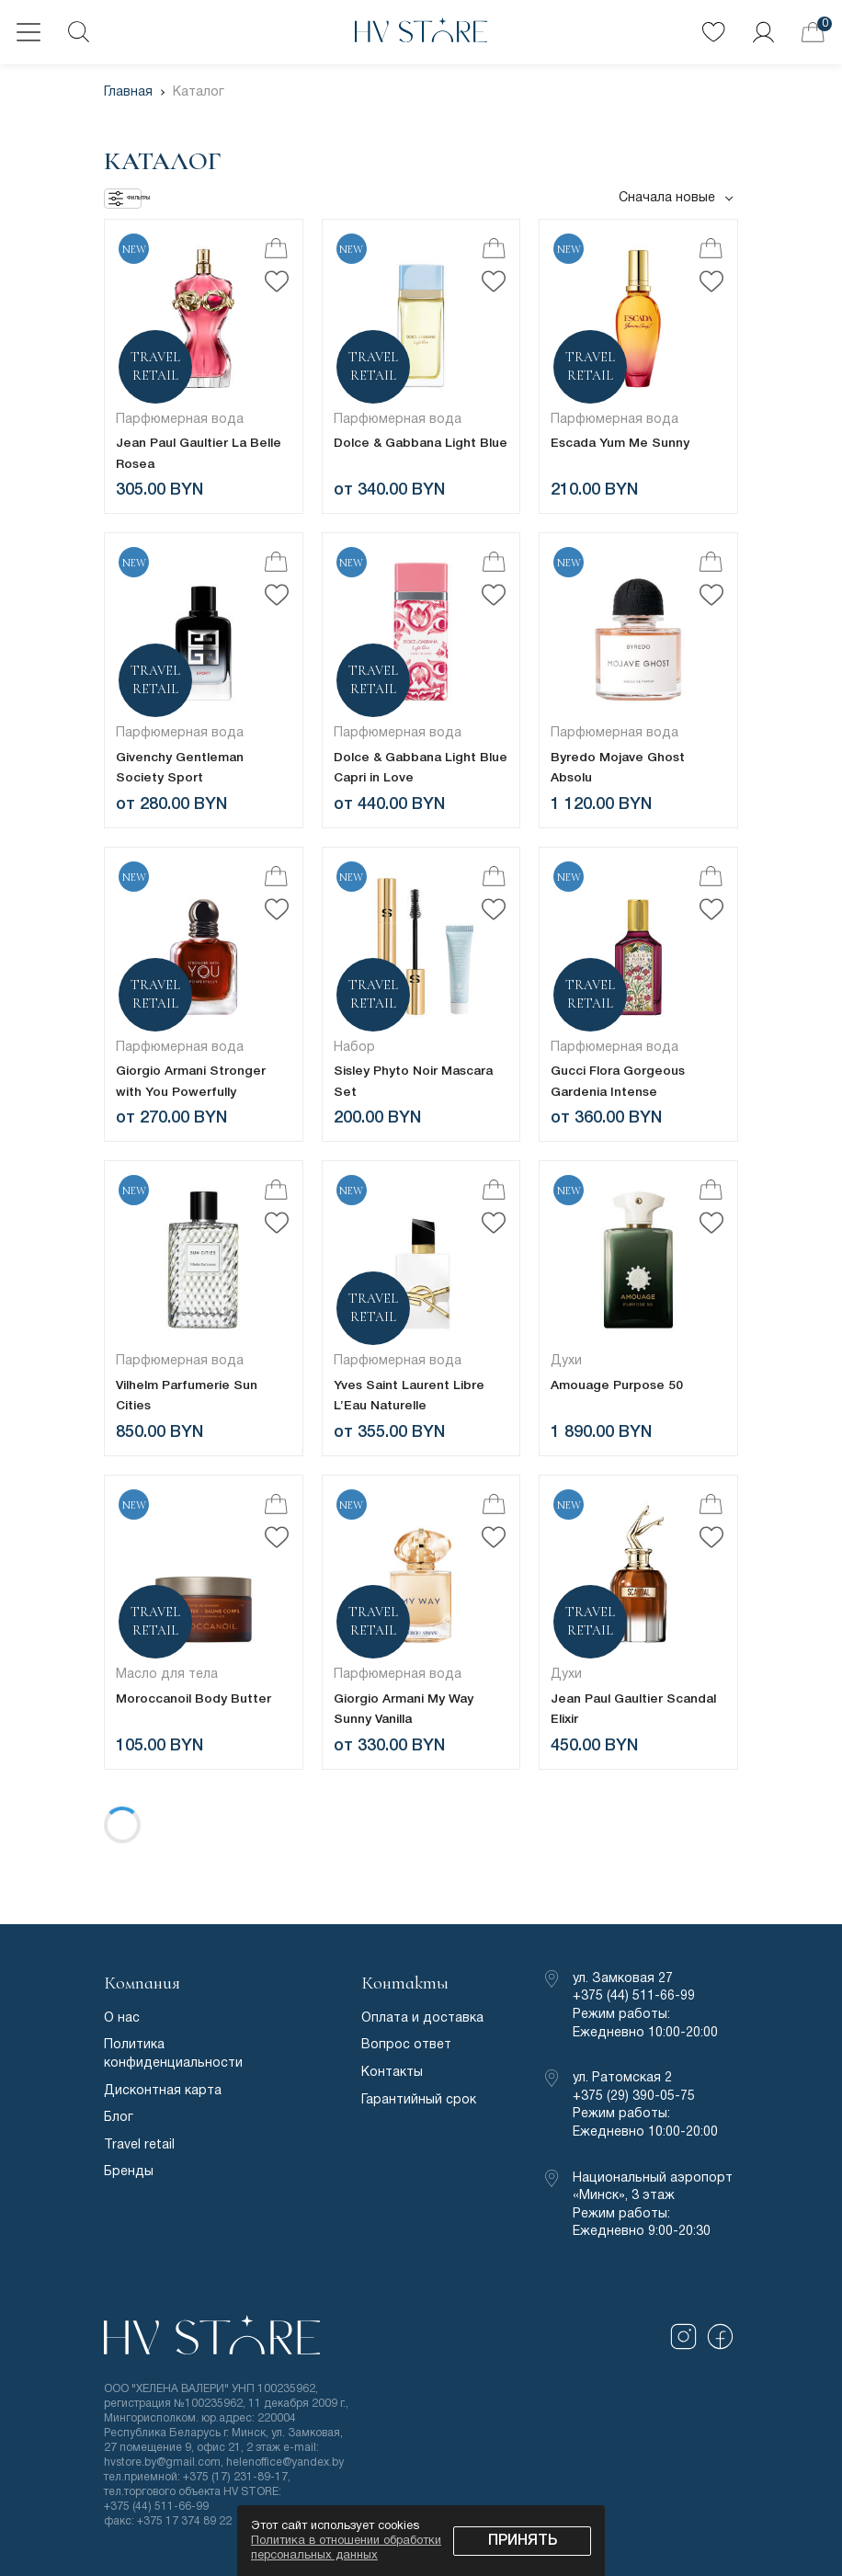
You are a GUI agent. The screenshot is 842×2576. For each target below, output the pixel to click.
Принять (522, 2541)
